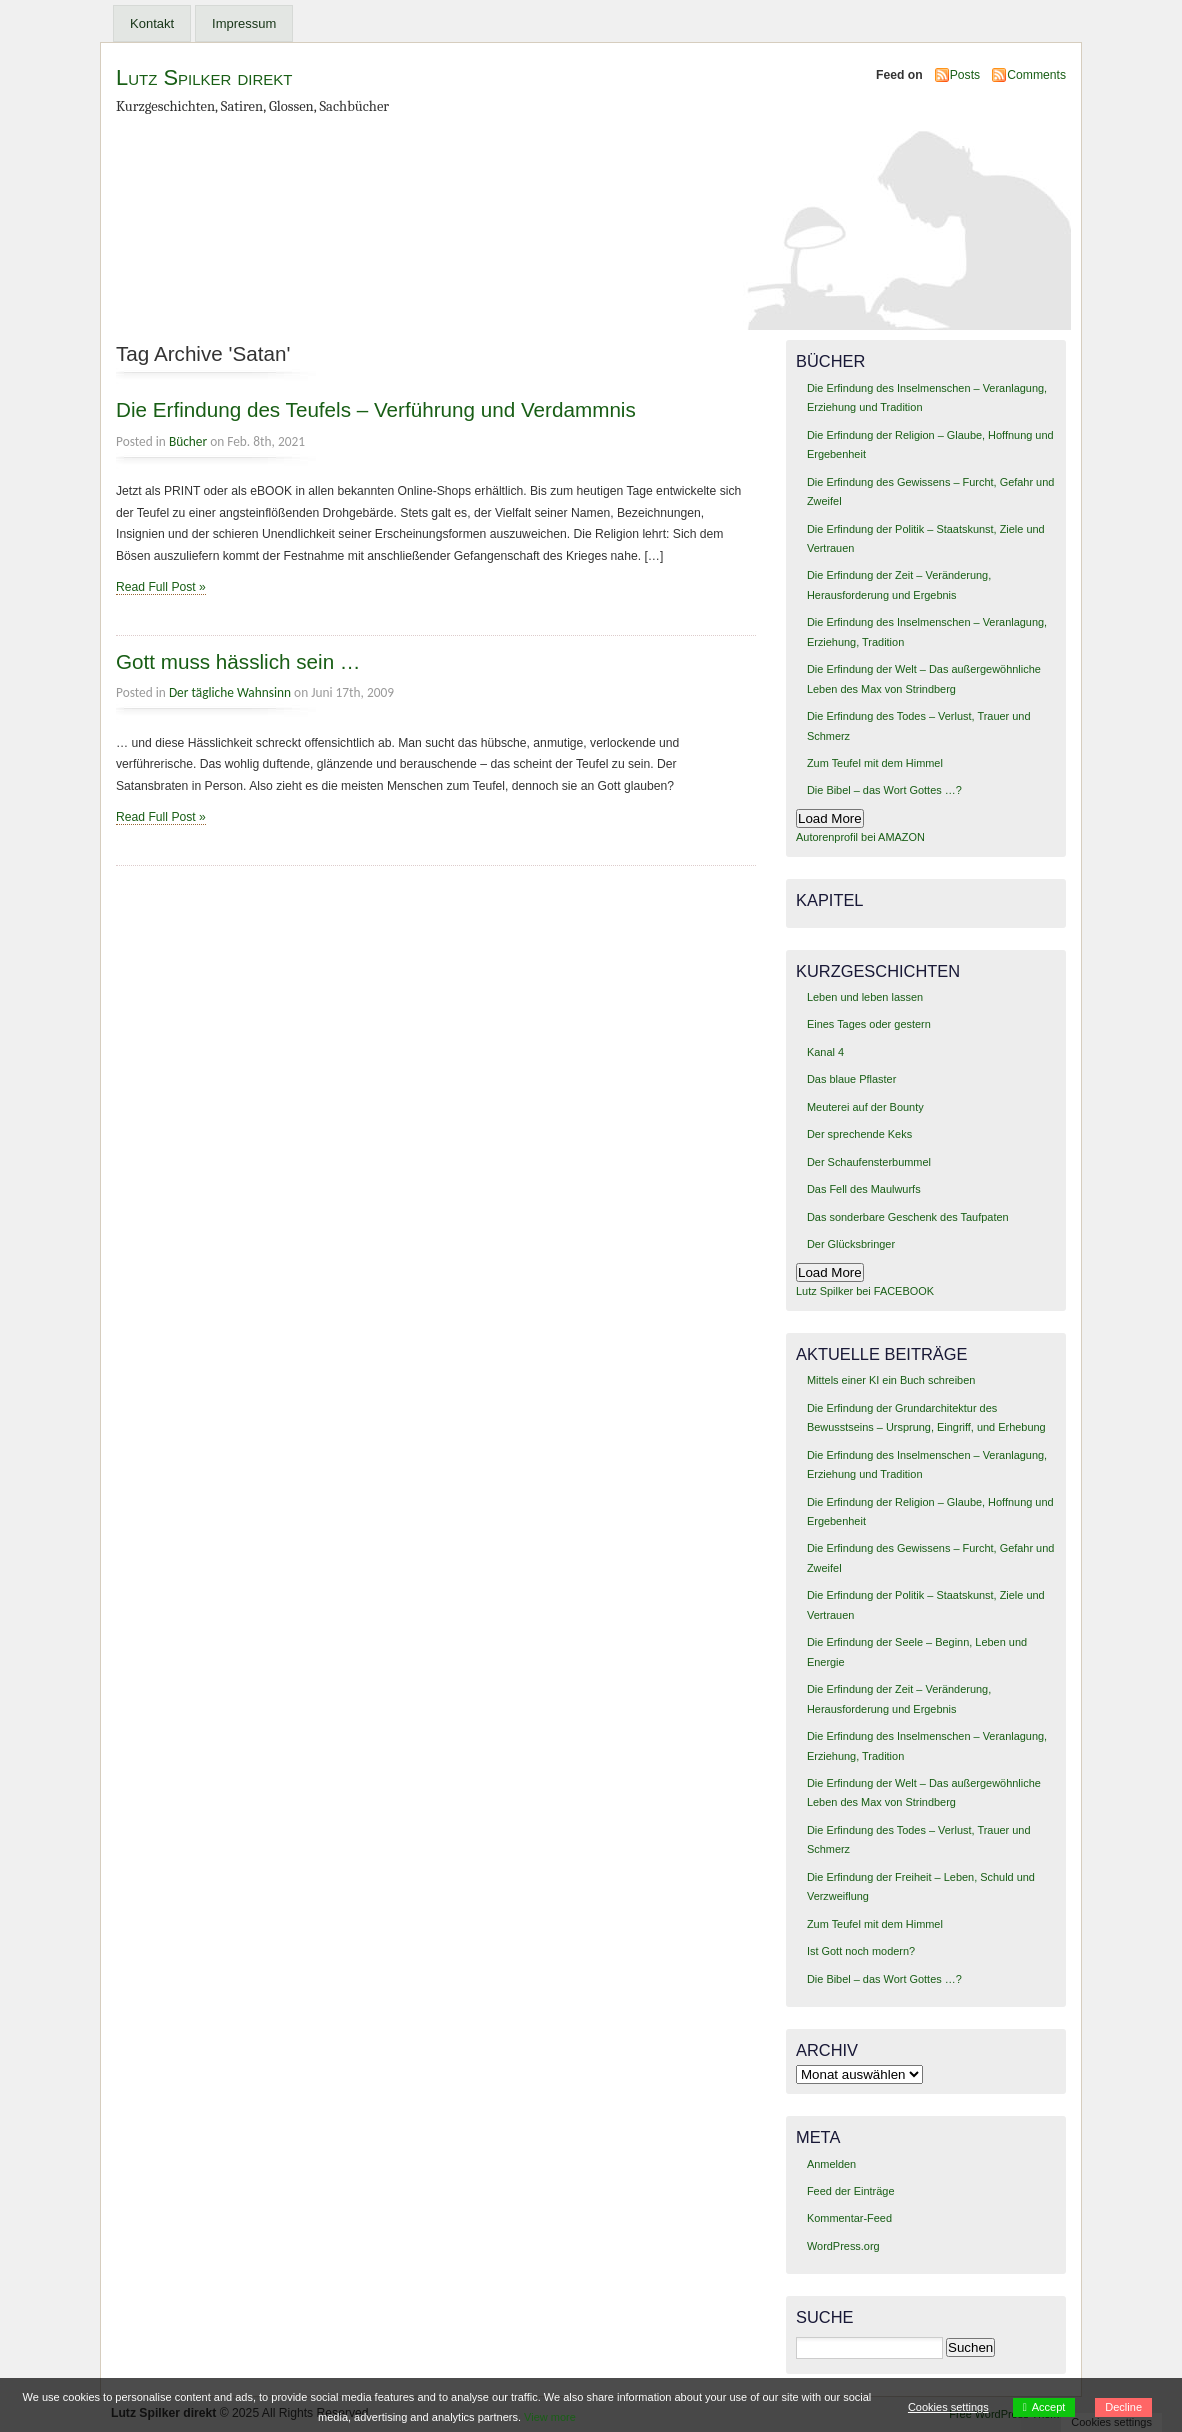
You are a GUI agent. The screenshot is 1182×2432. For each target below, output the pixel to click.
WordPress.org (843, 2246)
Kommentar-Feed (849, 2218)
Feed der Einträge (851, 2191)
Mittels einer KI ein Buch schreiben (891, 1380)
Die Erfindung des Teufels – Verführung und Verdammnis (376, 409)
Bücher (188, 441)
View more (550, 2417)
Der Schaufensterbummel (869, 1162)
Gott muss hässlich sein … (238, 661)
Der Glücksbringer (851, 1244)
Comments (1036, 75)
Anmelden (831, 2164)
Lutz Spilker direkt (204, 77)
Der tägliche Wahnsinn (230, 692)
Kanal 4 (825, 1052)
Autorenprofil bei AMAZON (860, 837)
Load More (830, 818)
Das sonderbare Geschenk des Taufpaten (908, 1217)
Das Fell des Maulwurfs (864, 1189)
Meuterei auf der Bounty (865, 1107)
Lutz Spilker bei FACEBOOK (865, 1291)
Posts (965, 75)
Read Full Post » (161, 587)
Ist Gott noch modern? (861, 1951)
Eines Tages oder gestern (869, 1024)
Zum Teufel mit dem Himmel (875, 763)
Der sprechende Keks (859, 1134)
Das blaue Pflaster (851, 1079)
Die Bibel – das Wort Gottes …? (884, 790)
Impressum (244, 23)
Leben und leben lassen (865, 997)
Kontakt (152, 23)
